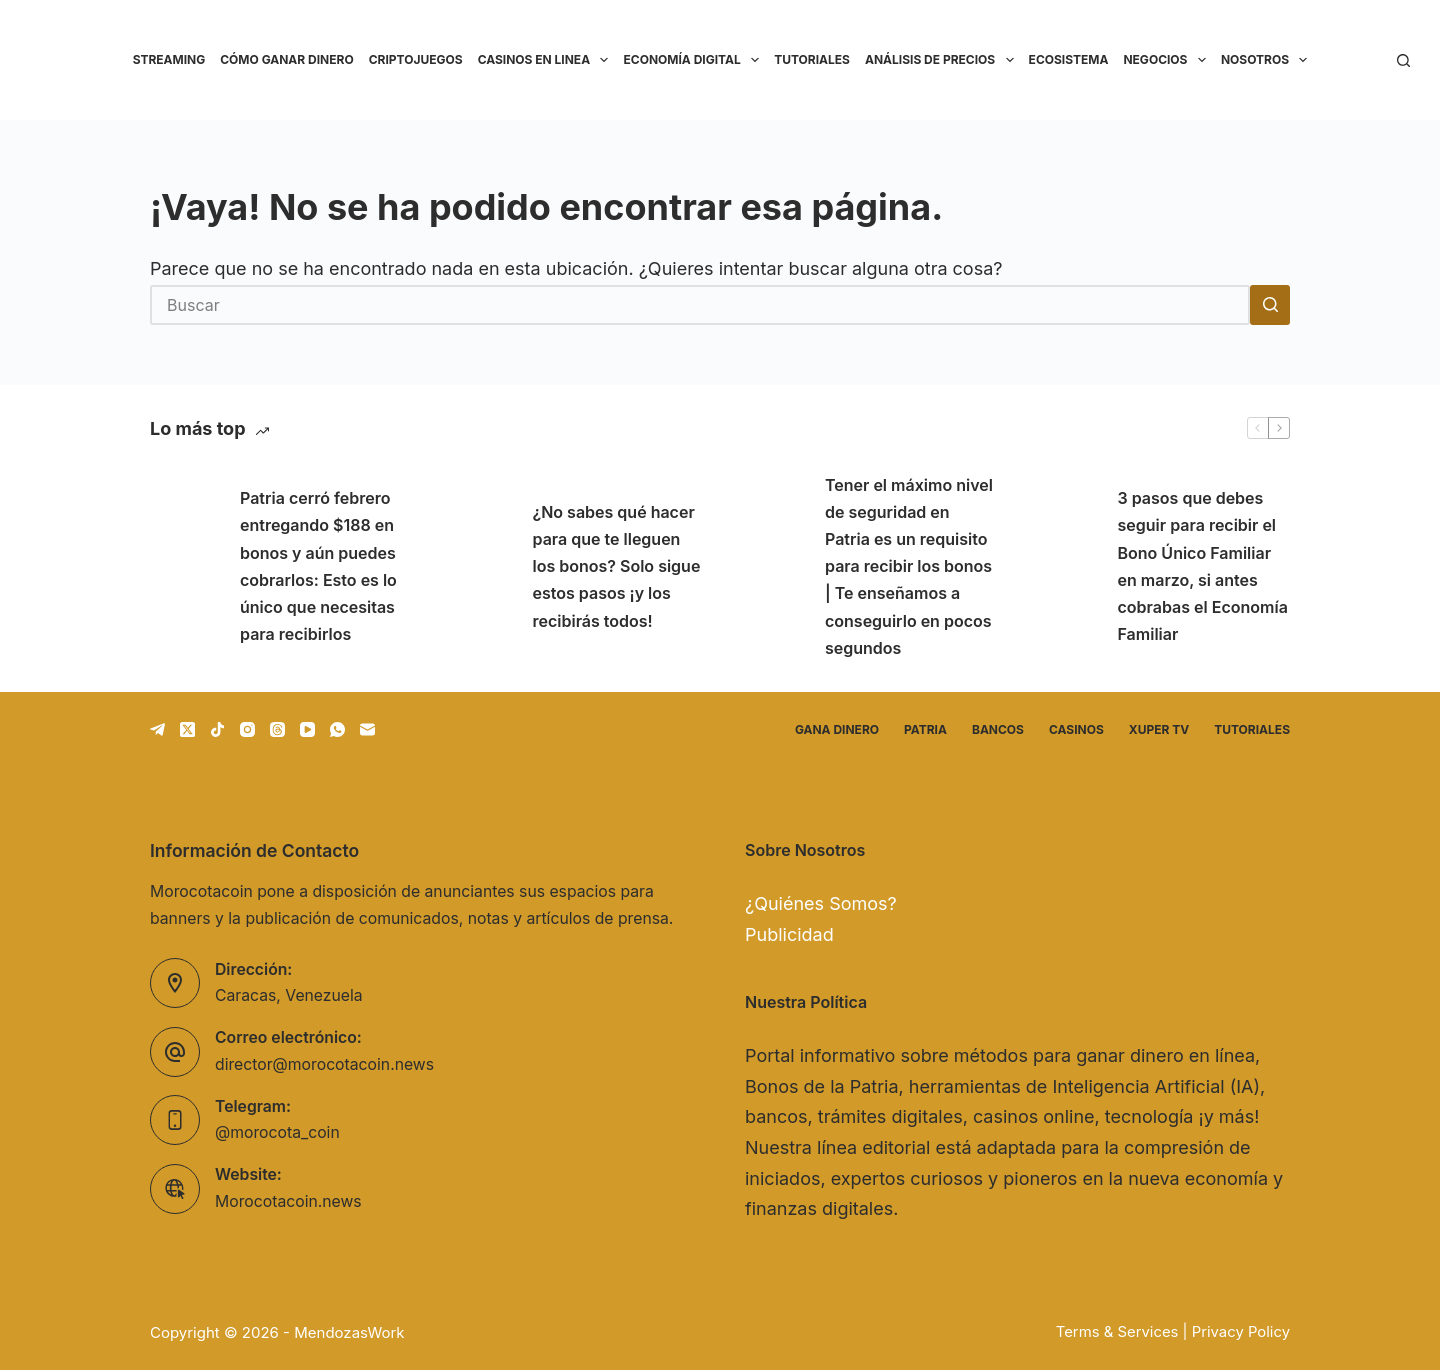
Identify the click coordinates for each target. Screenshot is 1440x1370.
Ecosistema (1069, 59)
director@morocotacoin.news (324, 1064)
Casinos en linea (547, 60)
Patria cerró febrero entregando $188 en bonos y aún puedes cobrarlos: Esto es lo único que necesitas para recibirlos (318, 566)
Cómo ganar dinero (286, 59)
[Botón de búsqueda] (1270, 305)
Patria (925, 729)
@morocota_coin (277, 1132)
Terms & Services (1117, 1332)
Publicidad (789, 934)
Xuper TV (1159, 729)
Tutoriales (812, 59)
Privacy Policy (1241, 1332)
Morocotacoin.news (288, 1201)
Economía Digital (694, 60)
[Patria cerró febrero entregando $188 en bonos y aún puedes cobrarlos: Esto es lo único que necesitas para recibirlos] (185, 567)
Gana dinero (837, 729)
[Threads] (277, 729)
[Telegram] (157, 729)
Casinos (1076, 729)
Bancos (998, 729)
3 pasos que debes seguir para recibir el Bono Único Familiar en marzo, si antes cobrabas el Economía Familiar (1203, 566)
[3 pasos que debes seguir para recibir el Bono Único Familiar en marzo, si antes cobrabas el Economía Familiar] (1063, 567)
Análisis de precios (943, 60)
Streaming (169, 59)
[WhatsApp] (337, 729)
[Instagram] (247, 729)
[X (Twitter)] (187, 729)
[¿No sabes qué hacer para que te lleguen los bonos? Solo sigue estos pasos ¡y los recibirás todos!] (478, 567)
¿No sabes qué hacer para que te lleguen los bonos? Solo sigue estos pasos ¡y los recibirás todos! (617, 566)
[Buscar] (1403, 60)
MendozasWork (349, 1332)
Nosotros (1268, 60)
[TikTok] (217, 729)
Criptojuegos (416, 59)
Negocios (1168, 60)
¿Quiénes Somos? (821, 903)
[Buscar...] (700, 305)
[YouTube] (307, 729)
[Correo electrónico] (367, 729)
